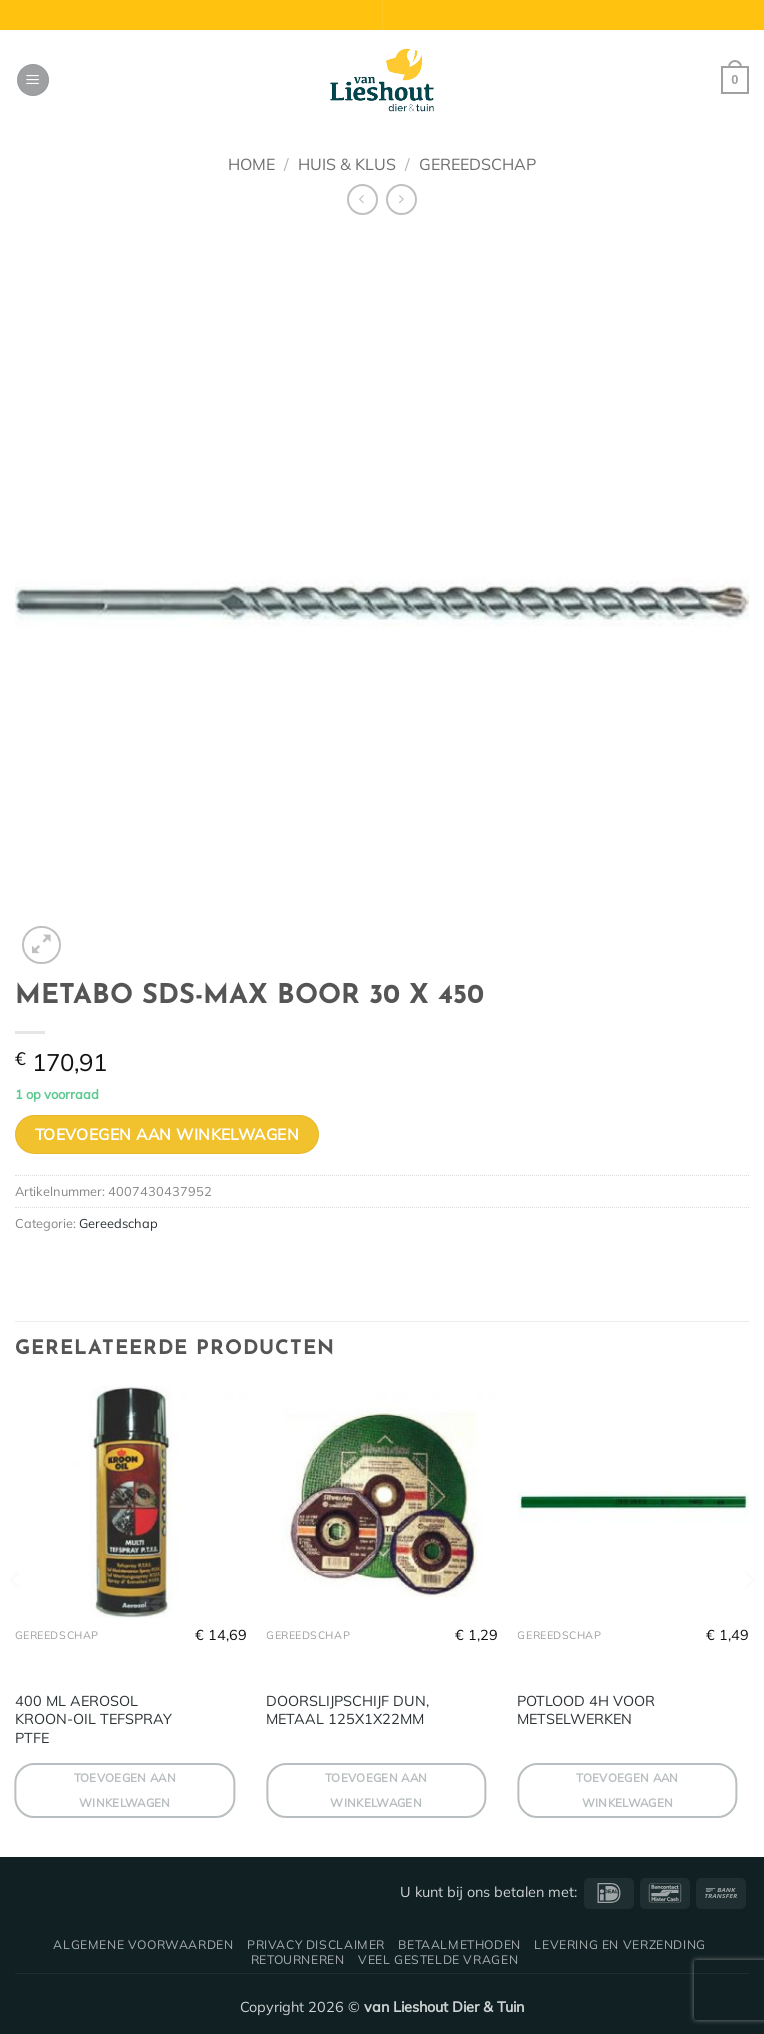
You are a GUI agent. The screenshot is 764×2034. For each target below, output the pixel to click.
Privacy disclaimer (316, 1944)
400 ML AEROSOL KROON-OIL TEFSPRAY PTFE (93, 1719)
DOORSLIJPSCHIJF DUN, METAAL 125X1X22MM (347, 1710)
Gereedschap (477, 164)
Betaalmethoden (459, 1944)
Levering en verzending (619, 1944)
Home (251, 164)
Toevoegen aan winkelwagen (167, 1134)
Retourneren (298, 1959)
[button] (33, 80)
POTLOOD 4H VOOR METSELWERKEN (586, 1710)
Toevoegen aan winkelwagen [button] (125, 1790)
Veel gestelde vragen (438, 1959)
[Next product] (362, 199)
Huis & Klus (347, 164)
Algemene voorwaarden (143, 1944)
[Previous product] (401, 199)
